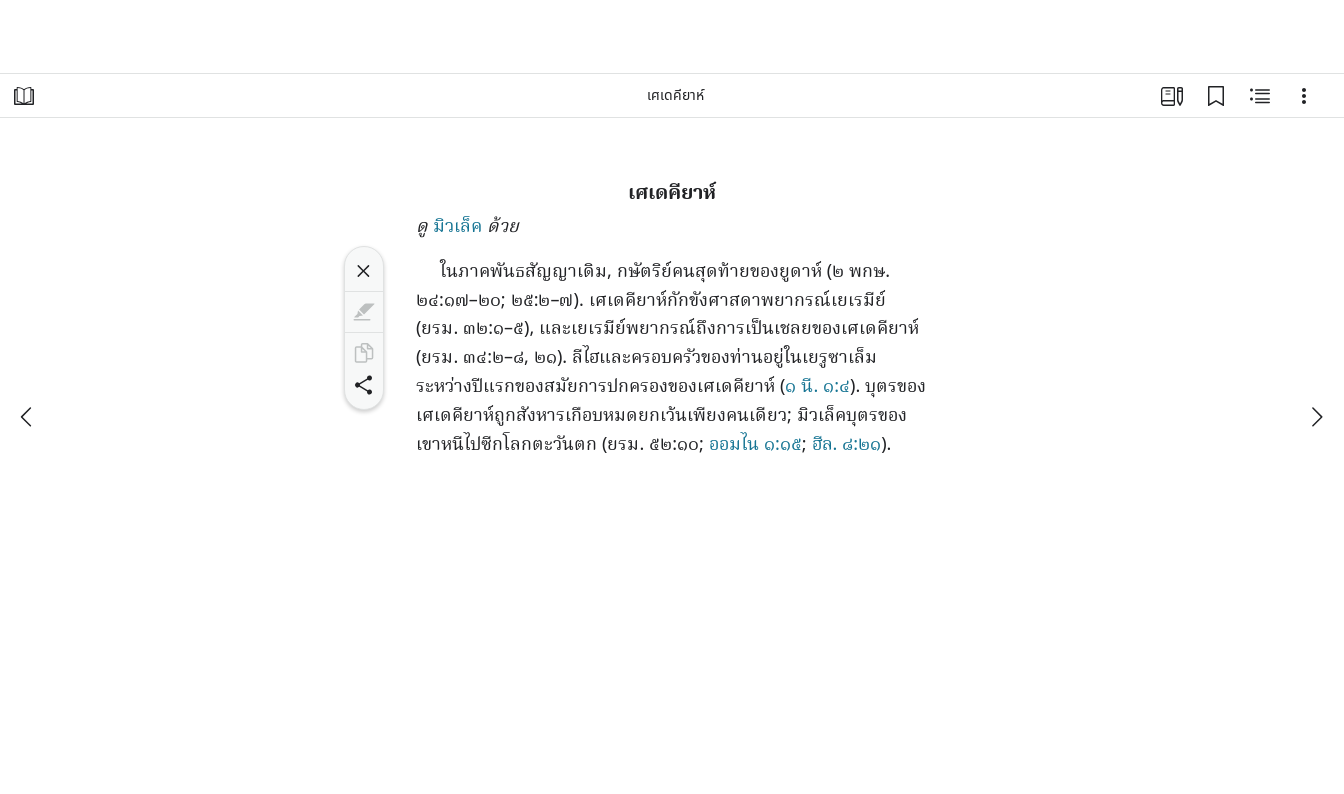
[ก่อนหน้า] (28, 417)
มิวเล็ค (457, 227)
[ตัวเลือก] (1304, 96)
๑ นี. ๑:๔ (817, 387)
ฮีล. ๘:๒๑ (847, 445)
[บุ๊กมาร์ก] (1216, 96)
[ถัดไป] (1316, 417)
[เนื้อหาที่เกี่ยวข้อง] (1260, 96)
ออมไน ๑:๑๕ (755, 445)
